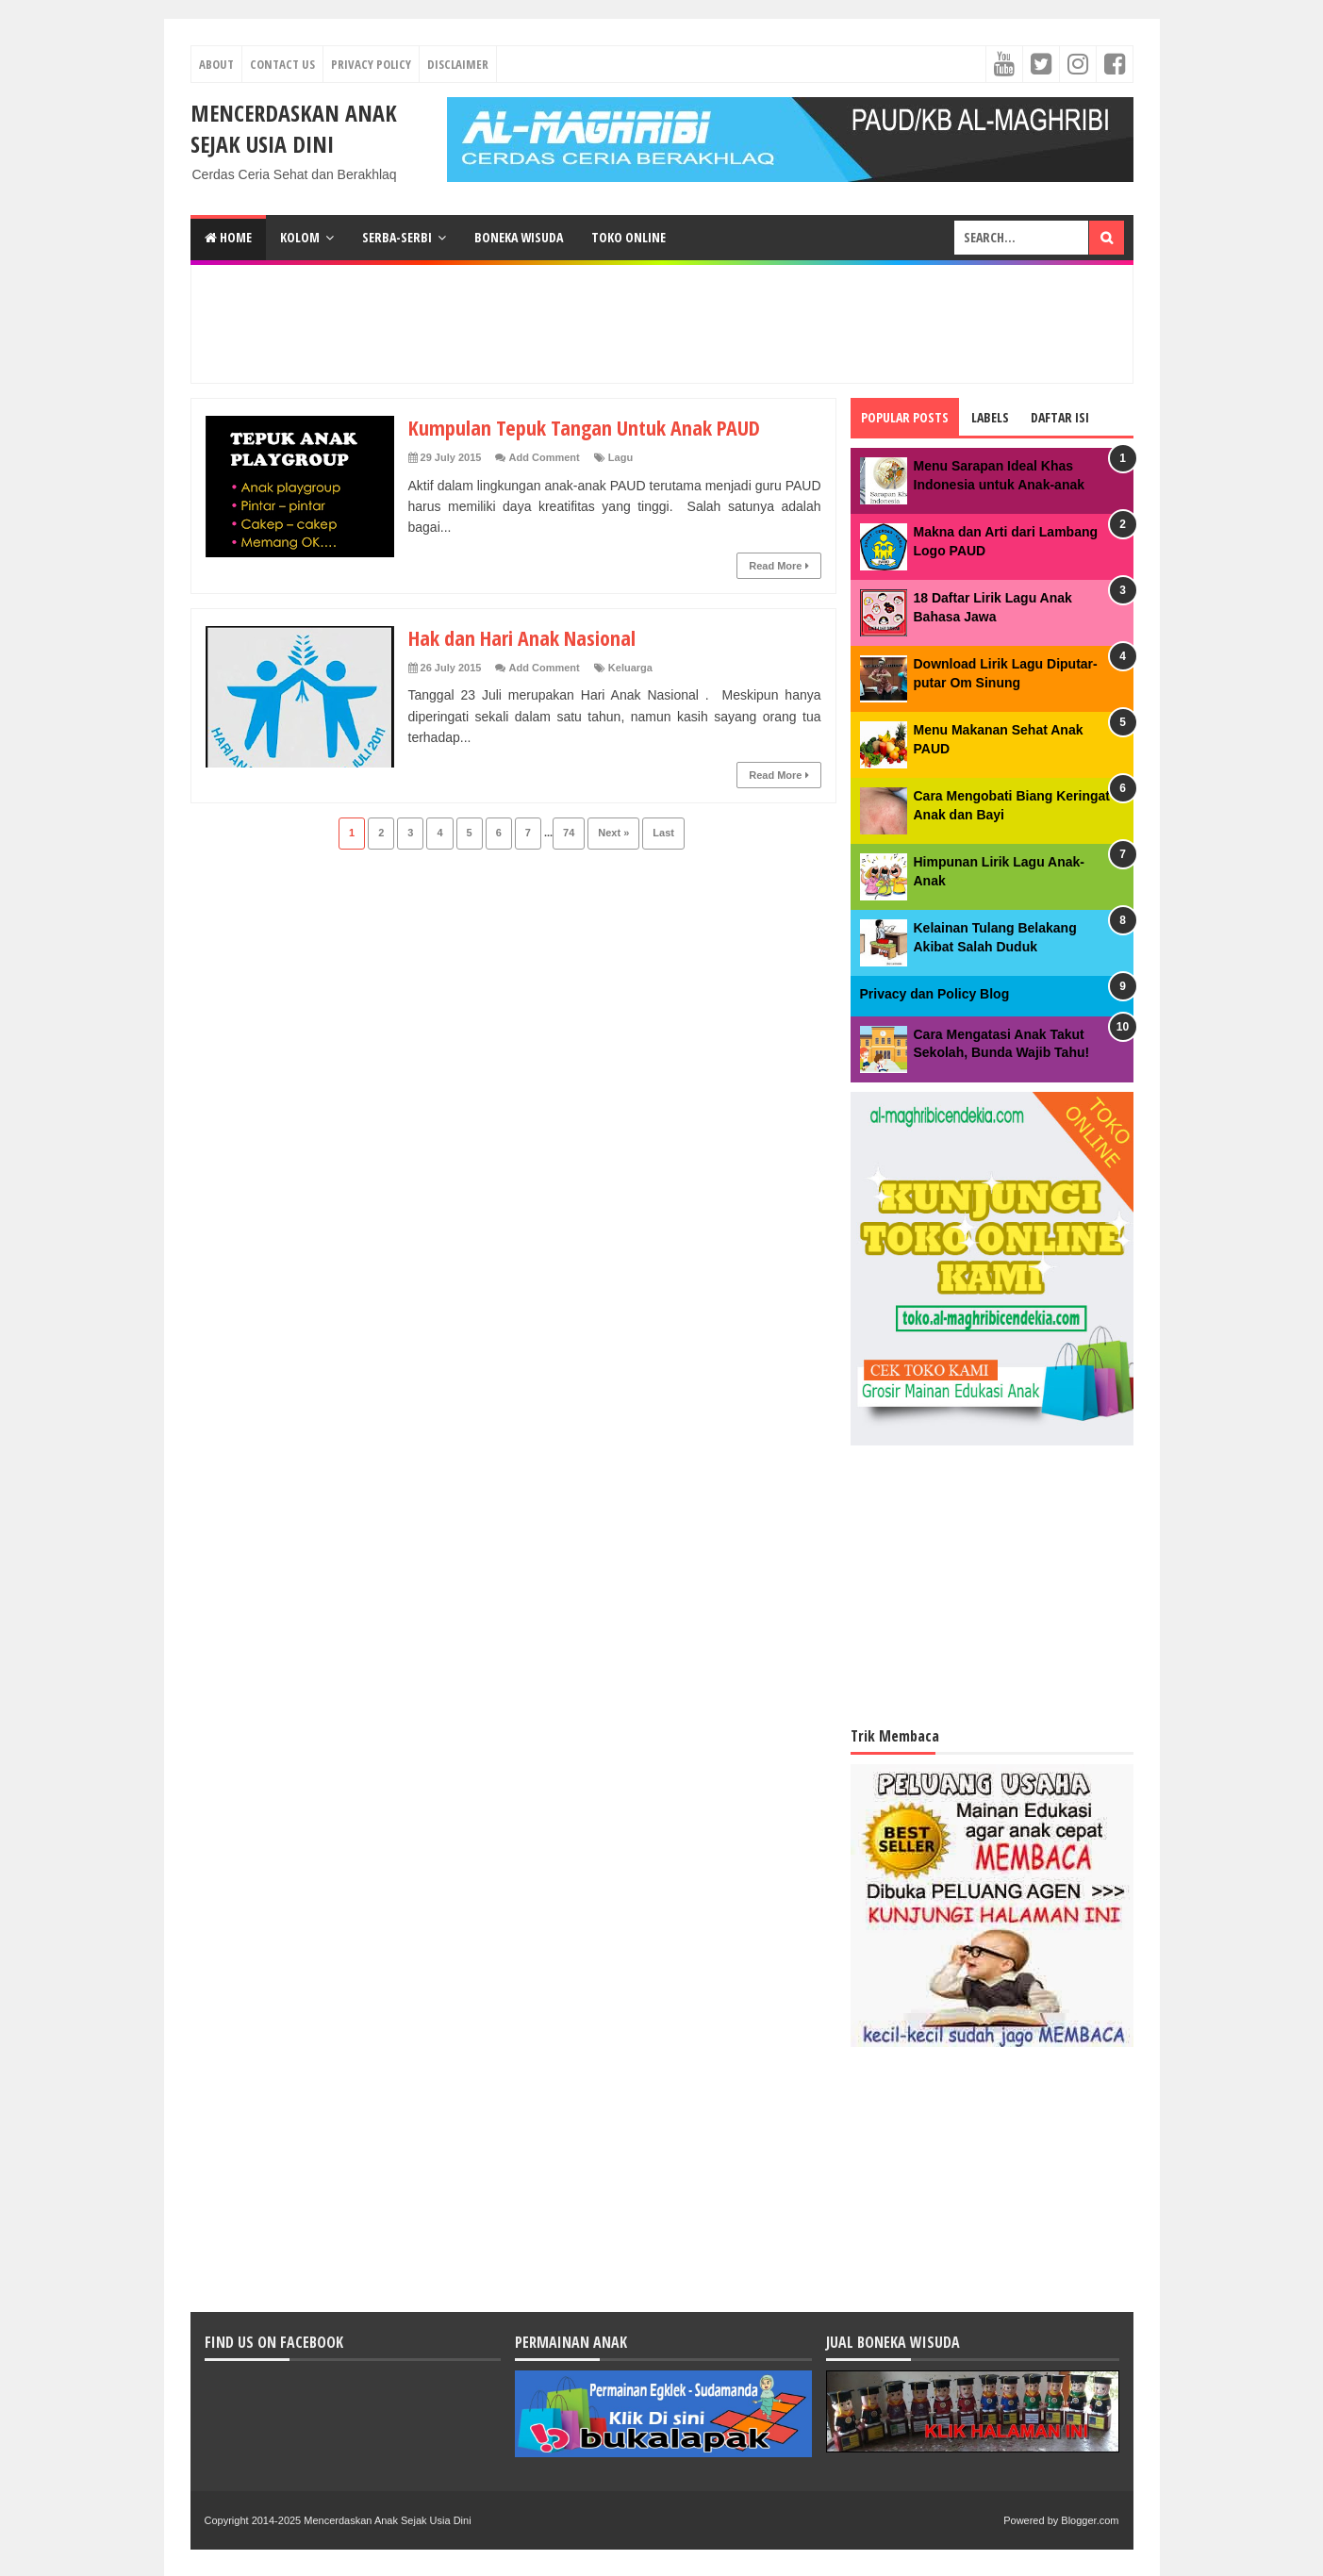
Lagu (620, 457)
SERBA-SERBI (397, 237)
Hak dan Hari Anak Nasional (522, 637)
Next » (613, 832)
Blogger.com (1089, 2520)
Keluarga (630, 667)
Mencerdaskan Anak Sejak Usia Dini (293, 128)
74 (568, 832)
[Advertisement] (662, 321)
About (216, 64)
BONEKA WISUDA (518, 237)
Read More (778, 565)
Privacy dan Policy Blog (935, 993)
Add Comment (544, 457)
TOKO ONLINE (628, 237)
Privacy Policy (371, 64)
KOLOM (300, 237)
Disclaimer (457, 64)
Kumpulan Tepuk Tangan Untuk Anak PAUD (584, 427)
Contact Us (282, 64)
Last (663, 832)
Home (228, 237)
